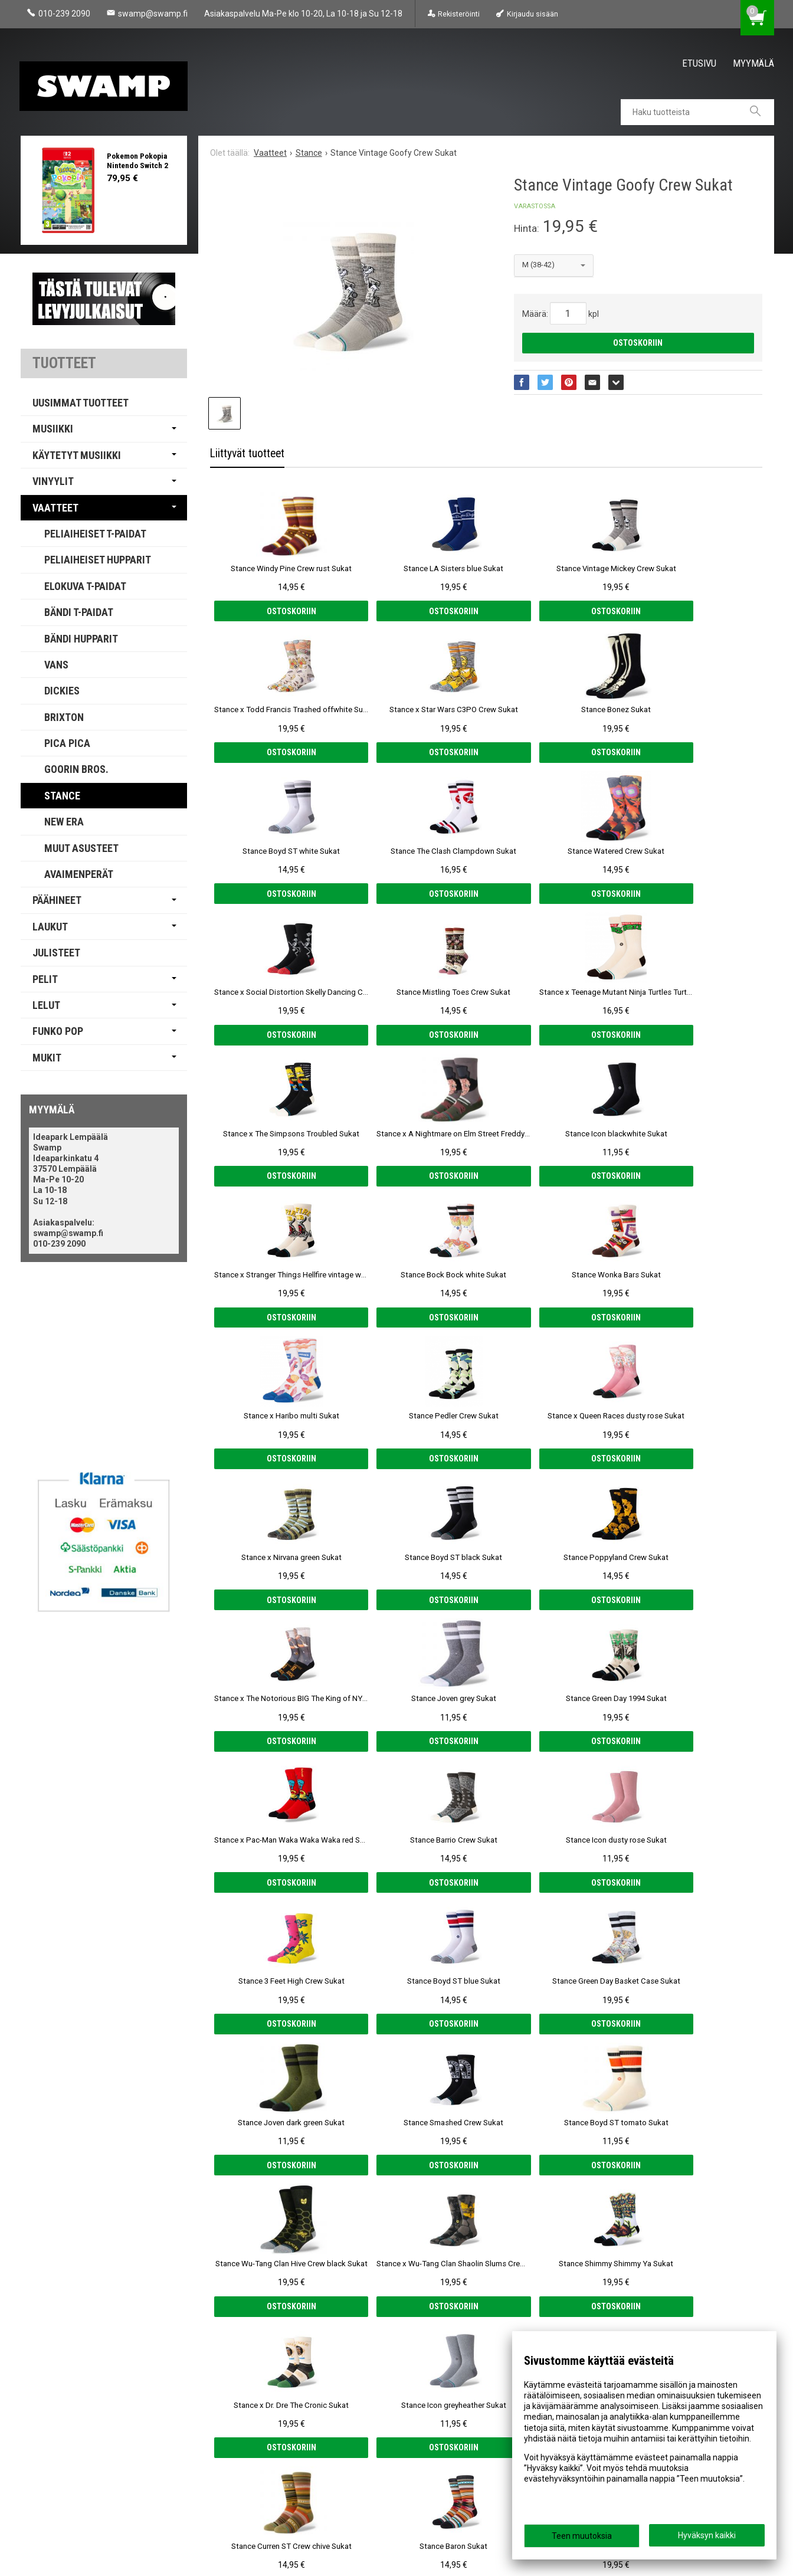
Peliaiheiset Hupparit (97, 559)
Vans (56, 664)
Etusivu (699, 63)
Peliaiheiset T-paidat (95, 533)
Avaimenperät (78, 874)
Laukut (50, 926)
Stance (62, 795)
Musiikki (52, 428)
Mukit (46, 1057)
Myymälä (753, 63)
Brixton (64, 717)
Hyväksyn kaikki (707, 2535)
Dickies (62, 690)
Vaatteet (55, 508)
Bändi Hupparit (81, 638)
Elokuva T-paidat (85, 586)
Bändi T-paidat (78, 612)
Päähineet (56, 900)
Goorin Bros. (76, 769)
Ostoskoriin (638, 343)
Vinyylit (53, 481)
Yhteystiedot (50, 2480)
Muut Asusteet (81, 848)
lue (398, 2419)
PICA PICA (67, 743)
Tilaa (290, 2440)
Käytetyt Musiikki (76, 455)
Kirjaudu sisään (532, 13)
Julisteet (56, 952)
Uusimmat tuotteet (80, 402)
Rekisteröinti (459, 13)
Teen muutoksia (582, 2536)
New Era (64, 821)
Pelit (45, 979)
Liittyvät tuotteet (247, 453)
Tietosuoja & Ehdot (64, 2463)
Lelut (46, 1005)
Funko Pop (57, 1031)
